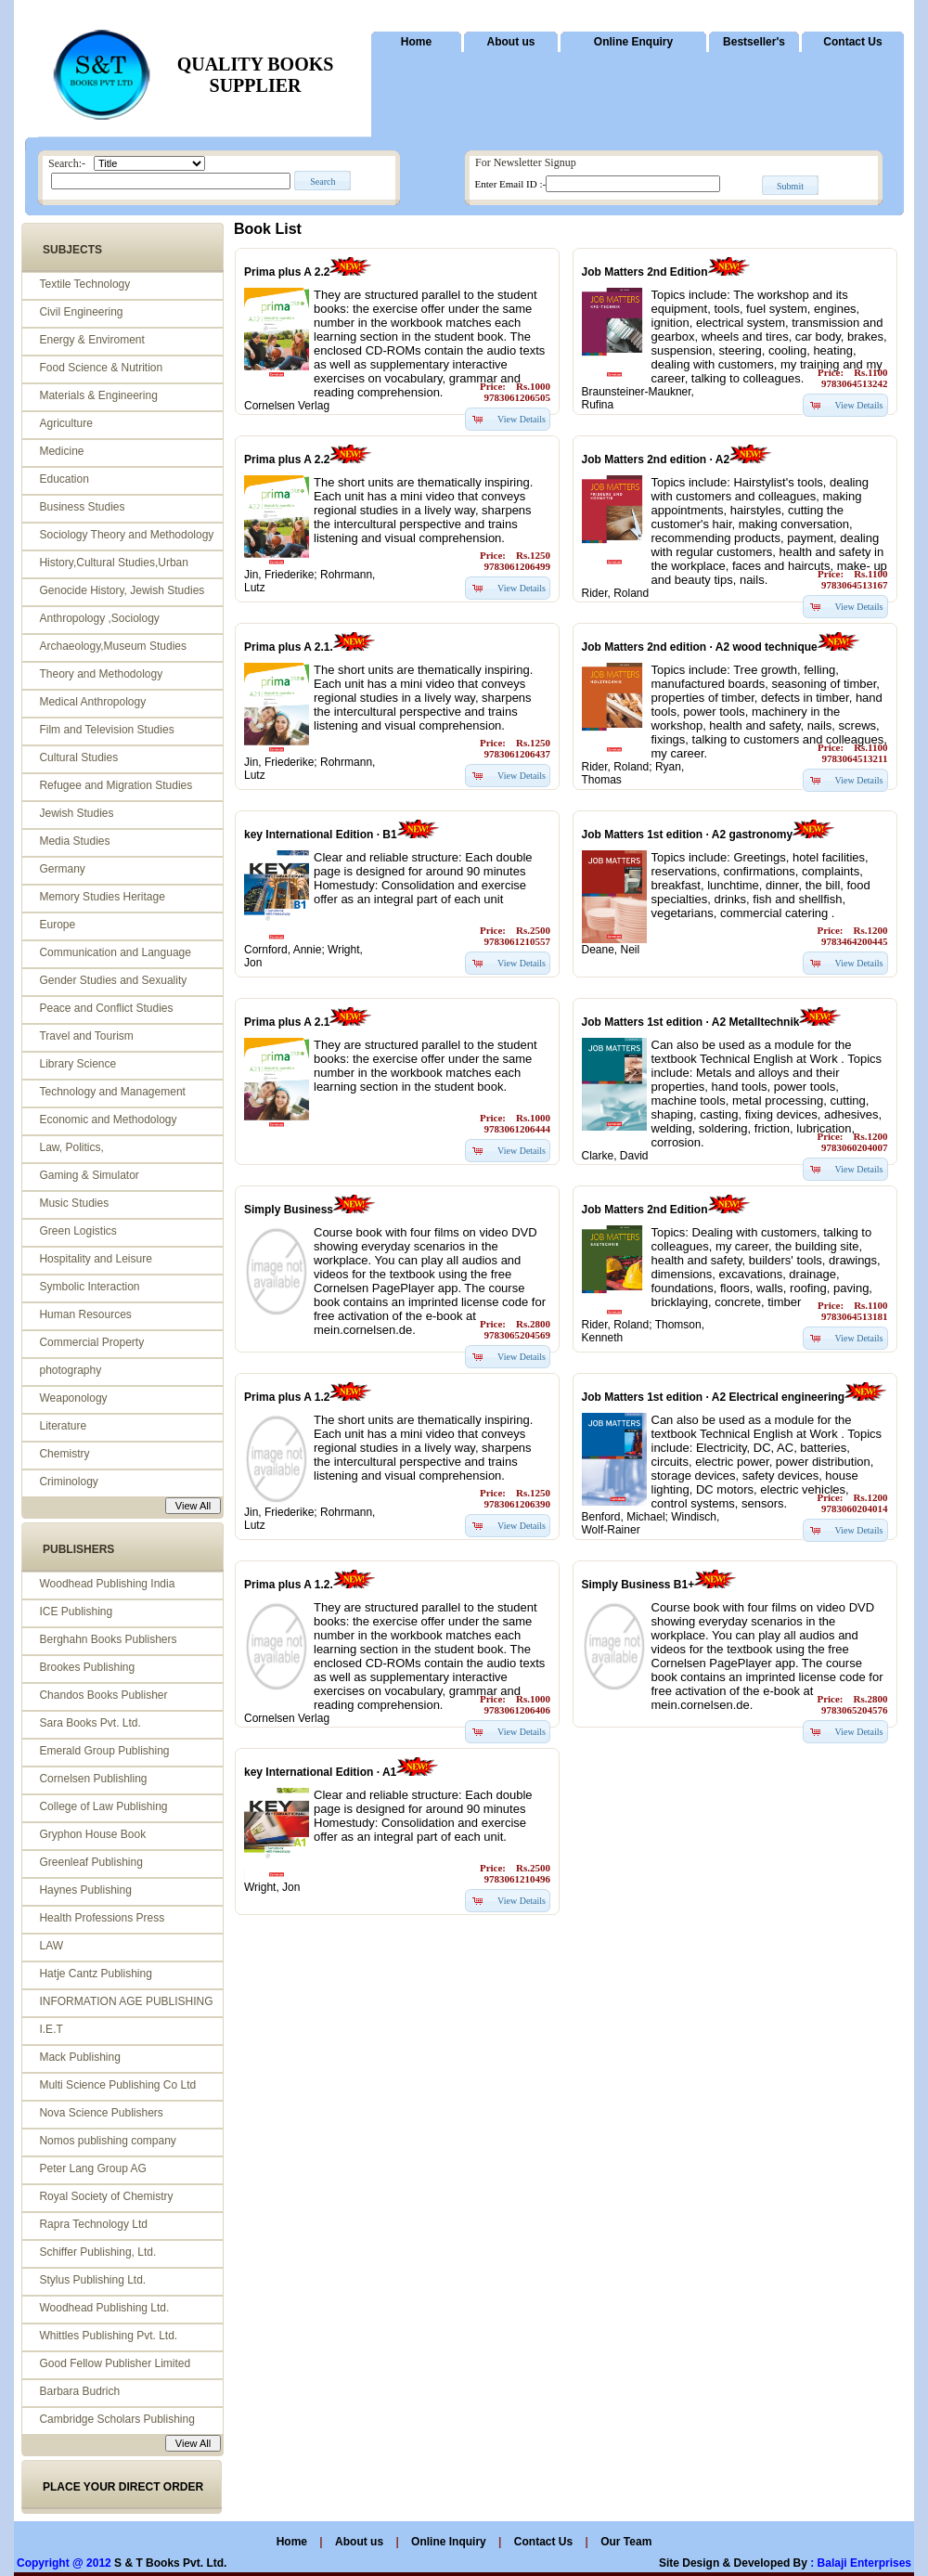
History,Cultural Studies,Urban (113, 562)
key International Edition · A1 (320, 1772)
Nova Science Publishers (100, 2112)
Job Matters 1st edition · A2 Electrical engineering (713, 1397)
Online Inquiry (450, 2541)
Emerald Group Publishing (104, 1750)
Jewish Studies (76, 813)
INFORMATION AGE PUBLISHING (126, 2001)
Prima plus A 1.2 (286, 1397)
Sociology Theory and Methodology (126, 534)
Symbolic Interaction (89, 1286)
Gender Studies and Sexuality (113, 980)
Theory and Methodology (100, 673)
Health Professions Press (101, 1917)
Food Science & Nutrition (100, 367)
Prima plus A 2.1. (288, 647)
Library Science (77, 1063)
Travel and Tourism (86, 1035)
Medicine (61, 451)
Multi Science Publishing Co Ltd (117, 2084)
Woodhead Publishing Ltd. (104, 2307)
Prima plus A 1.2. (288, 1584)
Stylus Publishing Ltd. (92, 2279)
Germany (61, 868)
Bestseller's (754, 41)
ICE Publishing (75, 1611)
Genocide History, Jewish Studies (121, 590)
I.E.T (50, 2029)
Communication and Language (114, 952)
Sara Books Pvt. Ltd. (89, 1722)
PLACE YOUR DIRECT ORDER (123, 2486)
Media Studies (74, 841)
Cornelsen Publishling (93, 1778)
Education (63, 478)
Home (416, 41)
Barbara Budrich (79, 2391)
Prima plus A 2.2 (286, 271)
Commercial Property (91, 1342)
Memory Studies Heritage (101, 896)
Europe (57, 924)
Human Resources (85, 1314)
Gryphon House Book (92, 1834)
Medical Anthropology (92, 701)
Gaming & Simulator (88, 1175)
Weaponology (73, 1398)
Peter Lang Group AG (92, 2168)
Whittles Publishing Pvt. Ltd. (108, 2335)
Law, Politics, (71, 1147)
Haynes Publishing (85, 1889)
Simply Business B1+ (638, 1584)
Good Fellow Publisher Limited (114, 2363)
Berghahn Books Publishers (107, 1639)
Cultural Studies (78, 757)
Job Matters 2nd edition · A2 (656, 459)
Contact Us (852, 41)
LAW (51, 1945)
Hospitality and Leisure (95, 1258)
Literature (62, 1425)
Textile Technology (84, 284)
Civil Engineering (80, 311)
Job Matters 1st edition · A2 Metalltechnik (691, 1022)
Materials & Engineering (98, 395)
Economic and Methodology (107, 1119)
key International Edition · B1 (320, 834)
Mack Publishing (79, 2057)
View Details (521, 419)
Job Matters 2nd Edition (645, 271)
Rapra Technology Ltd (93, 2224)
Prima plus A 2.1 (286, 1022)
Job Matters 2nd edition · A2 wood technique (700, 647)
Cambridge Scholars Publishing (116, 2419)
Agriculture (65, 423)
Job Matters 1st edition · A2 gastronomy (687, 834)
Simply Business (288, 1209)
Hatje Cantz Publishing (95, 1973)
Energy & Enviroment (91, 339)
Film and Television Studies (106, 729)
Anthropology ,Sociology (99, 618)
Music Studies (74, 1203)
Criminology (68, 1481)
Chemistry (64, 1453)
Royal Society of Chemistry (106, 2196)
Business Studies (81, 506)
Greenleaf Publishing (90, 1862)
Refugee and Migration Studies (115, 785)
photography (70, 1370)
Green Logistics (77, 1230)
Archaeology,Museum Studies (113, 646)
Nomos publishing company (107, 2140)
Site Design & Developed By (733, 2563)
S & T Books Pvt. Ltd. (170, 2563)
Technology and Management (112, 1091)
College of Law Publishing (103, 1806)
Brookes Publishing (87, 1667)
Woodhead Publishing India (106, 1583)
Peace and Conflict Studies (106, 1008)
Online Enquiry (633, 41)
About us (511, 41)
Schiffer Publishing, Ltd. (97, 2252)
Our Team (625, 2541)
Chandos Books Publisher (103, 1695)
